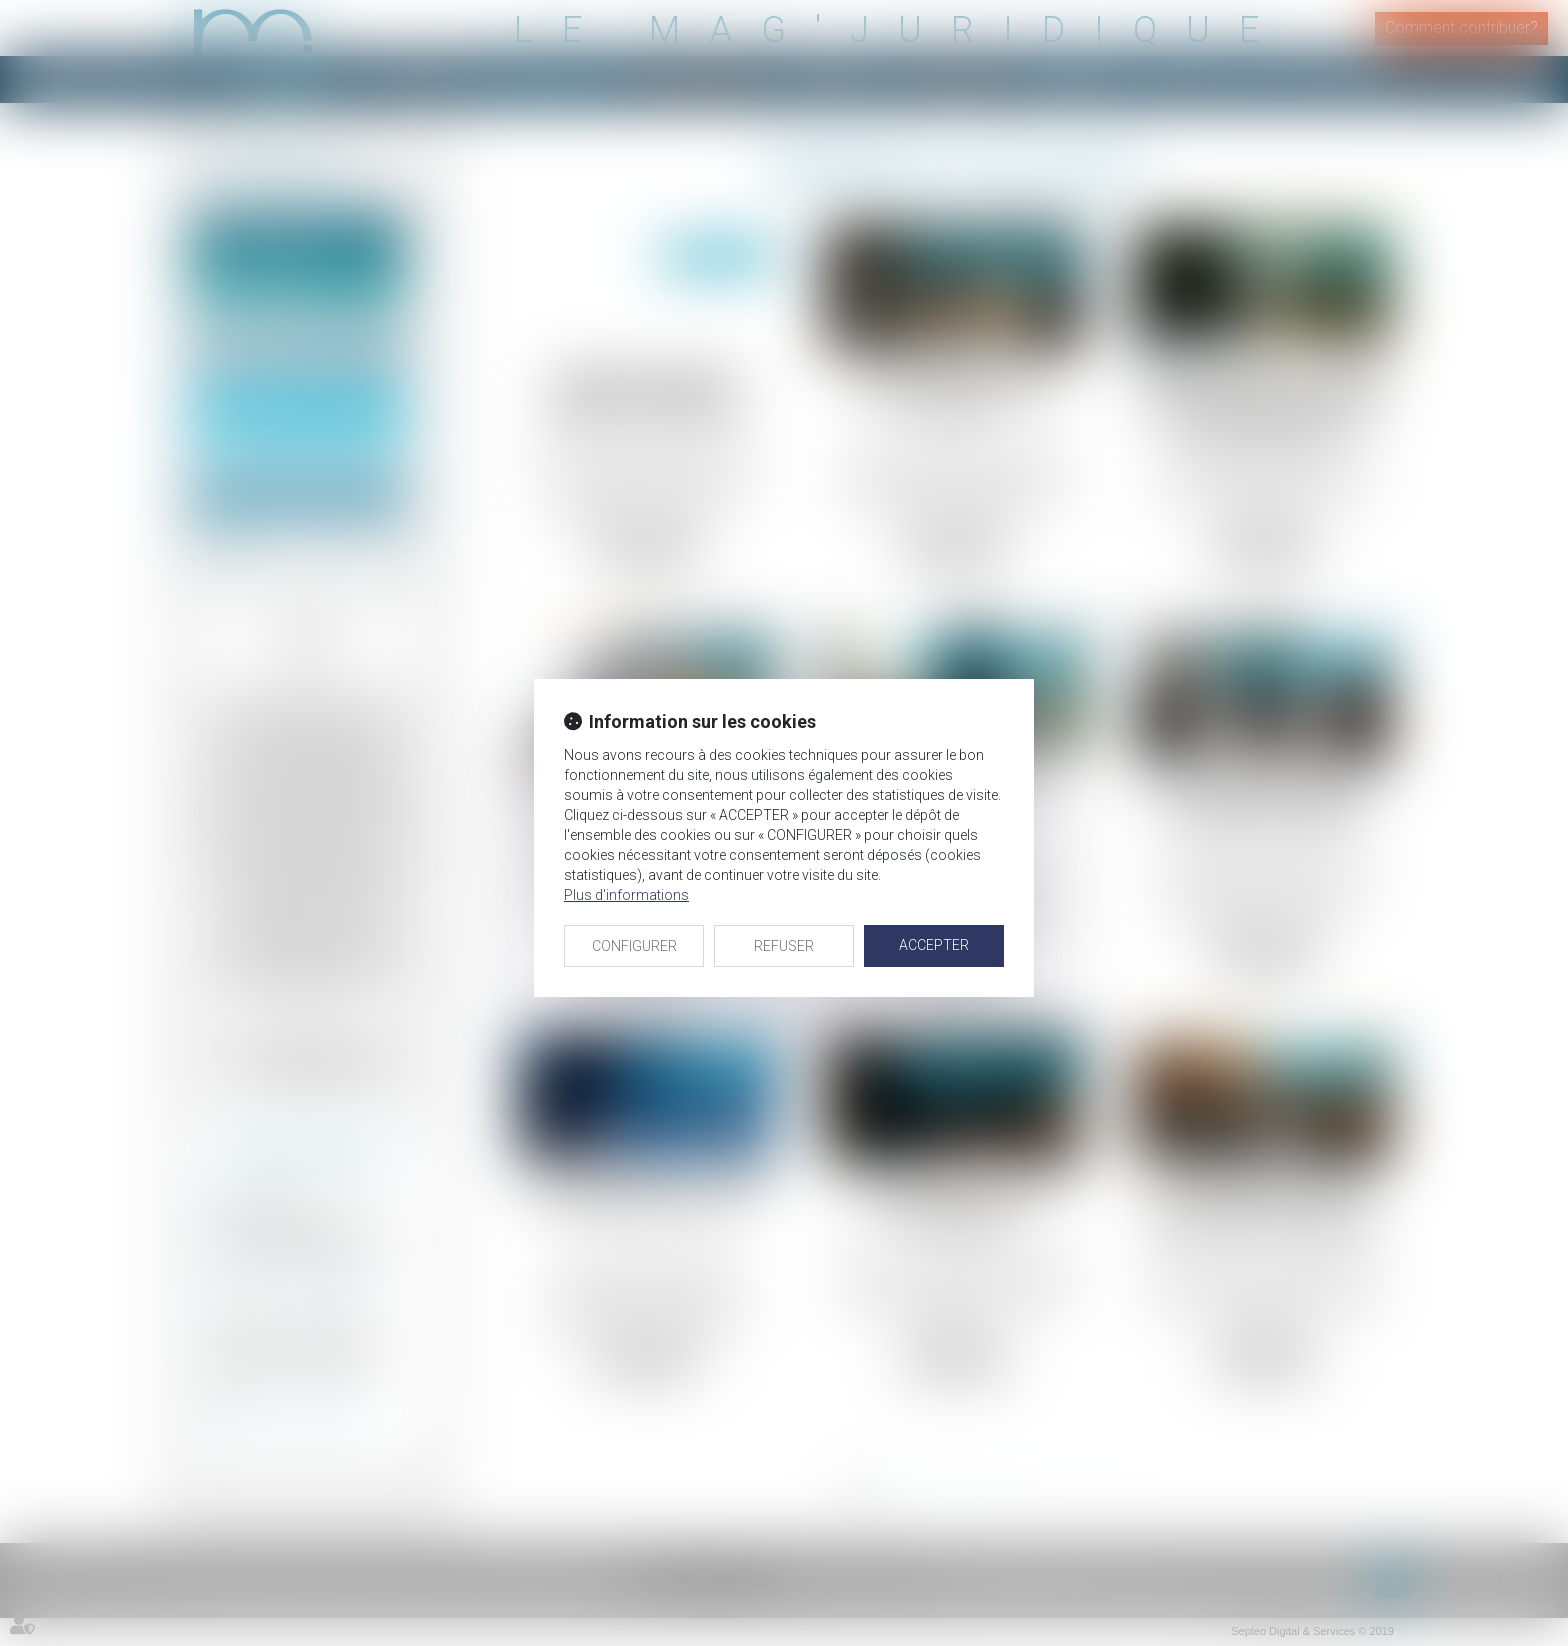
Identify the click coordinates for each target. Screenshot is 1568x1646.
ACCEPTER (934, 945)
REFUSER (784, 946)
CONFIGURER (634, 946)
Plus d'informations (626, 895)
